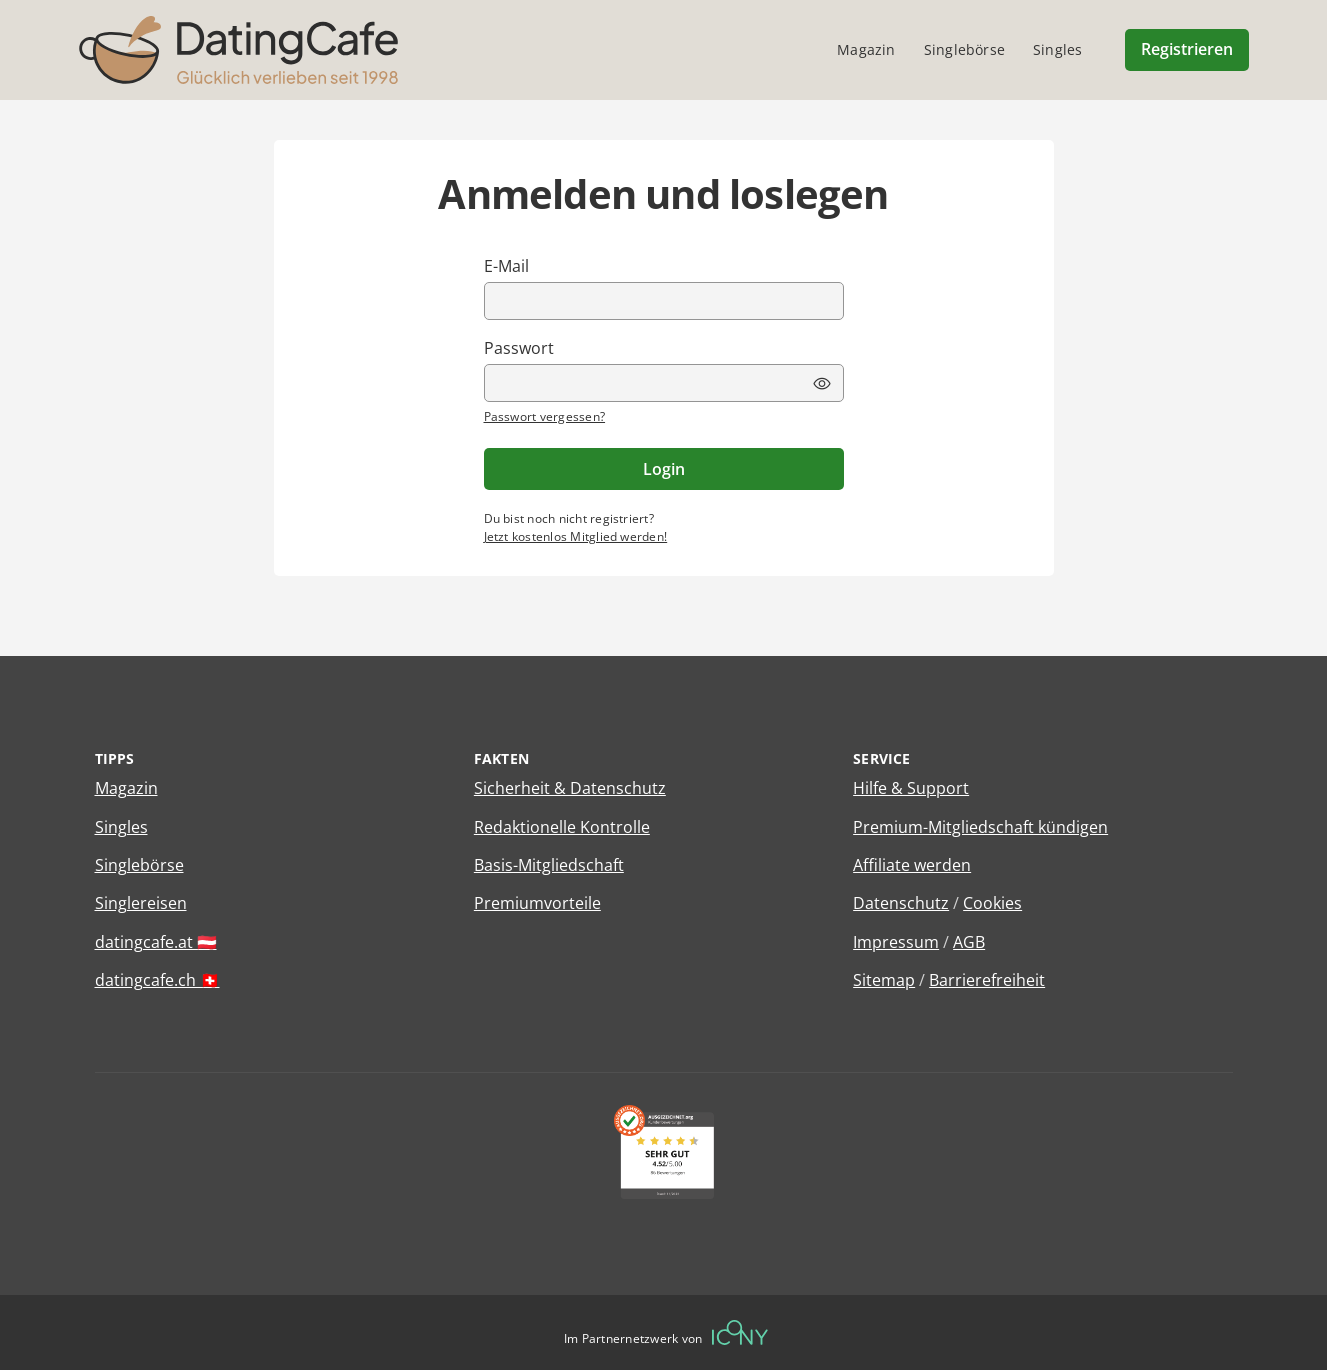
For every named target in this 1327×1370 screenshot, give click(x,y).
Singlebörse (139, 865)
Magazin (126, 788)
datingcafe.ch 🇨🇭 (157, 980)
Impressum (896, 942)
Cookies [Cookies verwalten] (992, 903)
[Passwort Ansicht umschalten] (822, 384)
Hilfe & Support (911, 788)
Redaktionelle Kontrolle (562, 827)
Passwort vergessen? (545, 416)
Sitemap (884, 980)
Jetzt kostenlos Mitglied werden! (576, 536)
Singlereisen (141, 903)
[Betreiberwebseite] (740, 1332)
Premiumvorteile (537, 903)
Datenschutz (901, 903)
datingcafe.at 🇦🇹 (156, 942)
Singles (121, 827)
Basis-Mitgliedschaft (549, 865)
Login (664, 469)
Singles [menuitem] (1057, 49)
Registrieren (1187, 49)
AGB (969, 942)
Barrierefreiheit (987, 980)
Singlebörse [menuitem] (964, 49)
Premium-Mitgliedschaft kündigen (980, 827)
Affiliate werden (912, 865)
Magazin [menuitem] (866, 49)
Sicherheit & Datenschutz (570, 788)
